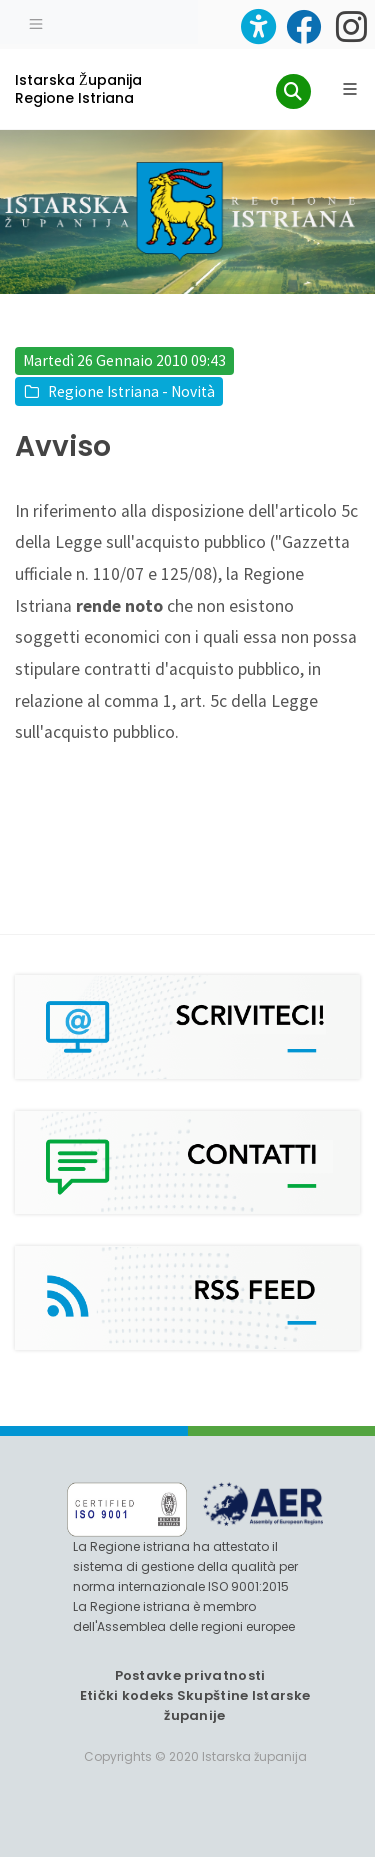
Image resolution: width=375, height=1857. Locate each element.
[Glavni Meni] (350, 89)
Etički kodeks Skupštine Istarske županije (195, 1705)
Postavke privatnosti (190, 1675)
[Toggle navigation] (36, 22)
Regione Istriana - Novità (131, 391)
